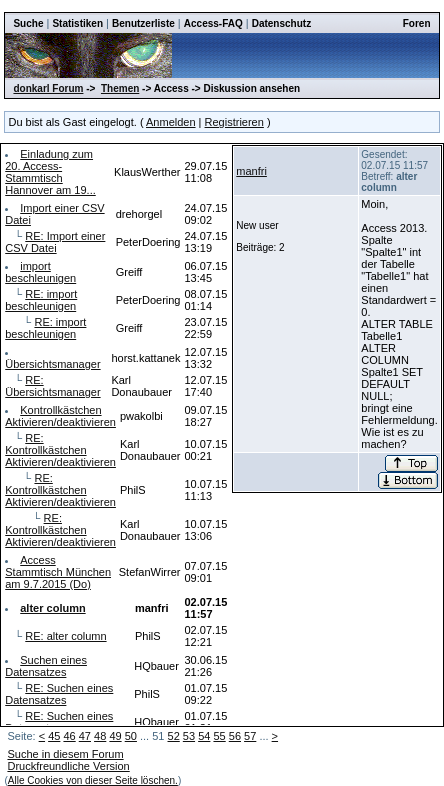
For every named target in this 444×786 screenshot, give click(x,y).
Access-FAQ (213, 23)
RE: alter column (65, 636)
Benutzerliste (143, 23)
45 (54, 736)
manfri (251, 171)
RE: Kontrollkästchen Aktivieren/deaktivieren (60, 450)
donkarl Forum (48, 88)
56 (235, 736)
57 (250, 736)
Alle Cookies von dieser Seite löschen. (93, 780)
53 (189, 736)
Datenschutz (281, 23)
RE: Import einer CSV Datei (55, 242)
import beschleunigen (40, 272)
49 (115, 736)
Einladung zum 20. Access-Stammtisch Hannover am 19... (50, 172)
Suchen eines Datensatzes (46, 666)
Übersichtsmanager (52, 364)
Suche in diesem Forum (65, 754)
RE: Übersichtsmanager (52, 386)
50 (131, 736)
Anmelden (171, 122)
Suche (28, 23)
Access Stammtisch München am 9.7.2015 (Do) (58, 572)
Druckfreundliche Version (68, 766)
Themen (120, 88)
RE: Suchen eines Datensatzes (59, 694)
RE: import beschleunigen (41, 300)
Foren (417, 23)
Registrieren (234, 122)
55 (219, 736)
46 (69, 736)
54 (204, 736)
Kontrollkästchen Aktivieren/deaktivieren (60, 416)
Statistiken (77, 23)
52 (174, 736)
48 (100, 736)
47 (85, 736)
